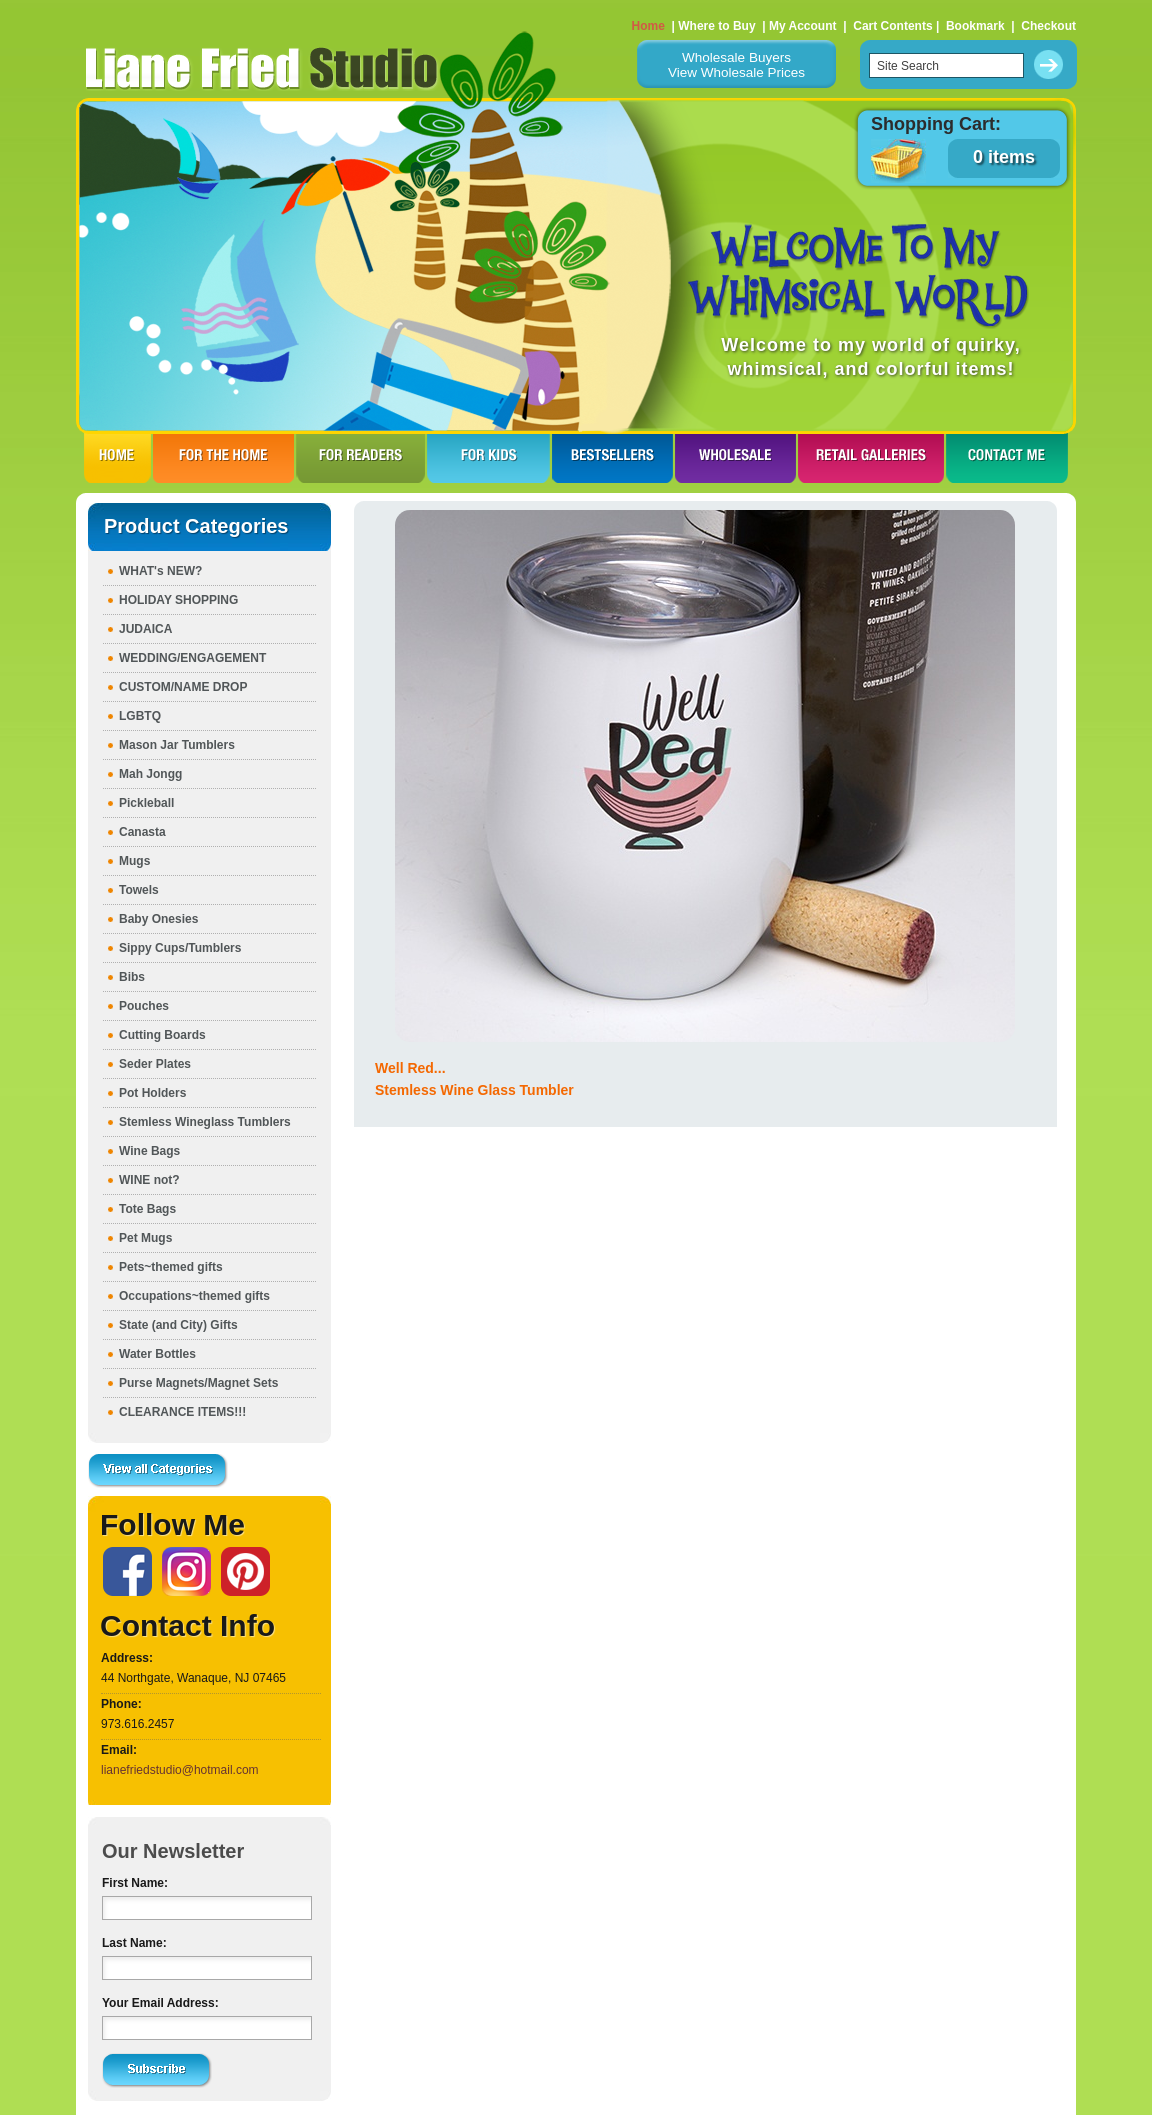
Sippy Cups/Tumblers (180, 948)
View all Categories (158, 1471)
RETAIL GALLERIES (871, 458)
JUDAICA (145, 629)
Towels (139, 890)
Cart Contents (892, 26)
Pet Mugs (145, 1238)
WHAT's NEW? (160, 571)
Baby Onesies (158, 919)
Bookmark (975, 26)
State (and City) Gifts (178, 1325)
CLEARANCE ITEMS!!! (182, 1412)
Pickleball (146, 803)
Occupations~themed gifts (194, 1296)
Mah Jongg (150, 774)
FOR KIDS (488, 458)
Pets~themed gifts (171, 1267)
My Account (803, 26)
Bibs (132, 977)
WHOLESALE (735, 458)
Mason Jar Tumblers (177, 745)
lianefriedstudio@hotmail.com (180, 1770)
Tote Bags (147, 1209)
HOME (117, 458)
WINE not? (149, 1180)
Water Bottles (157, 1354)
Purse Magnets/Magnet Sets (198, 1383)
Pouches (144, 1006)
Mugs (134, 861)
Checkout (1048, 26)
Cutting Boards (162, 1035)
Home (648, 26)
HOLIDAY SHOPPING (178, 600)
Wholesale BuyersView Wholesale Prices (736, 65)
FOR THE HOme (223, 458)
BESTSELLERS (612, 458)
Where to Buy (716, 26)
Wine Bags (149, 1151)
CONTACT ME (1007, 458)
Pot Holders (152, 1093)
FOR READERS (360, 458)
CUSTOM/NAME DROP (183, 687)
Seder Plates (155, 1064)
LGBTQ (140, 716)
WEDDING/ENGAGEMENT (192, 658)
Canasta (142, 832)
